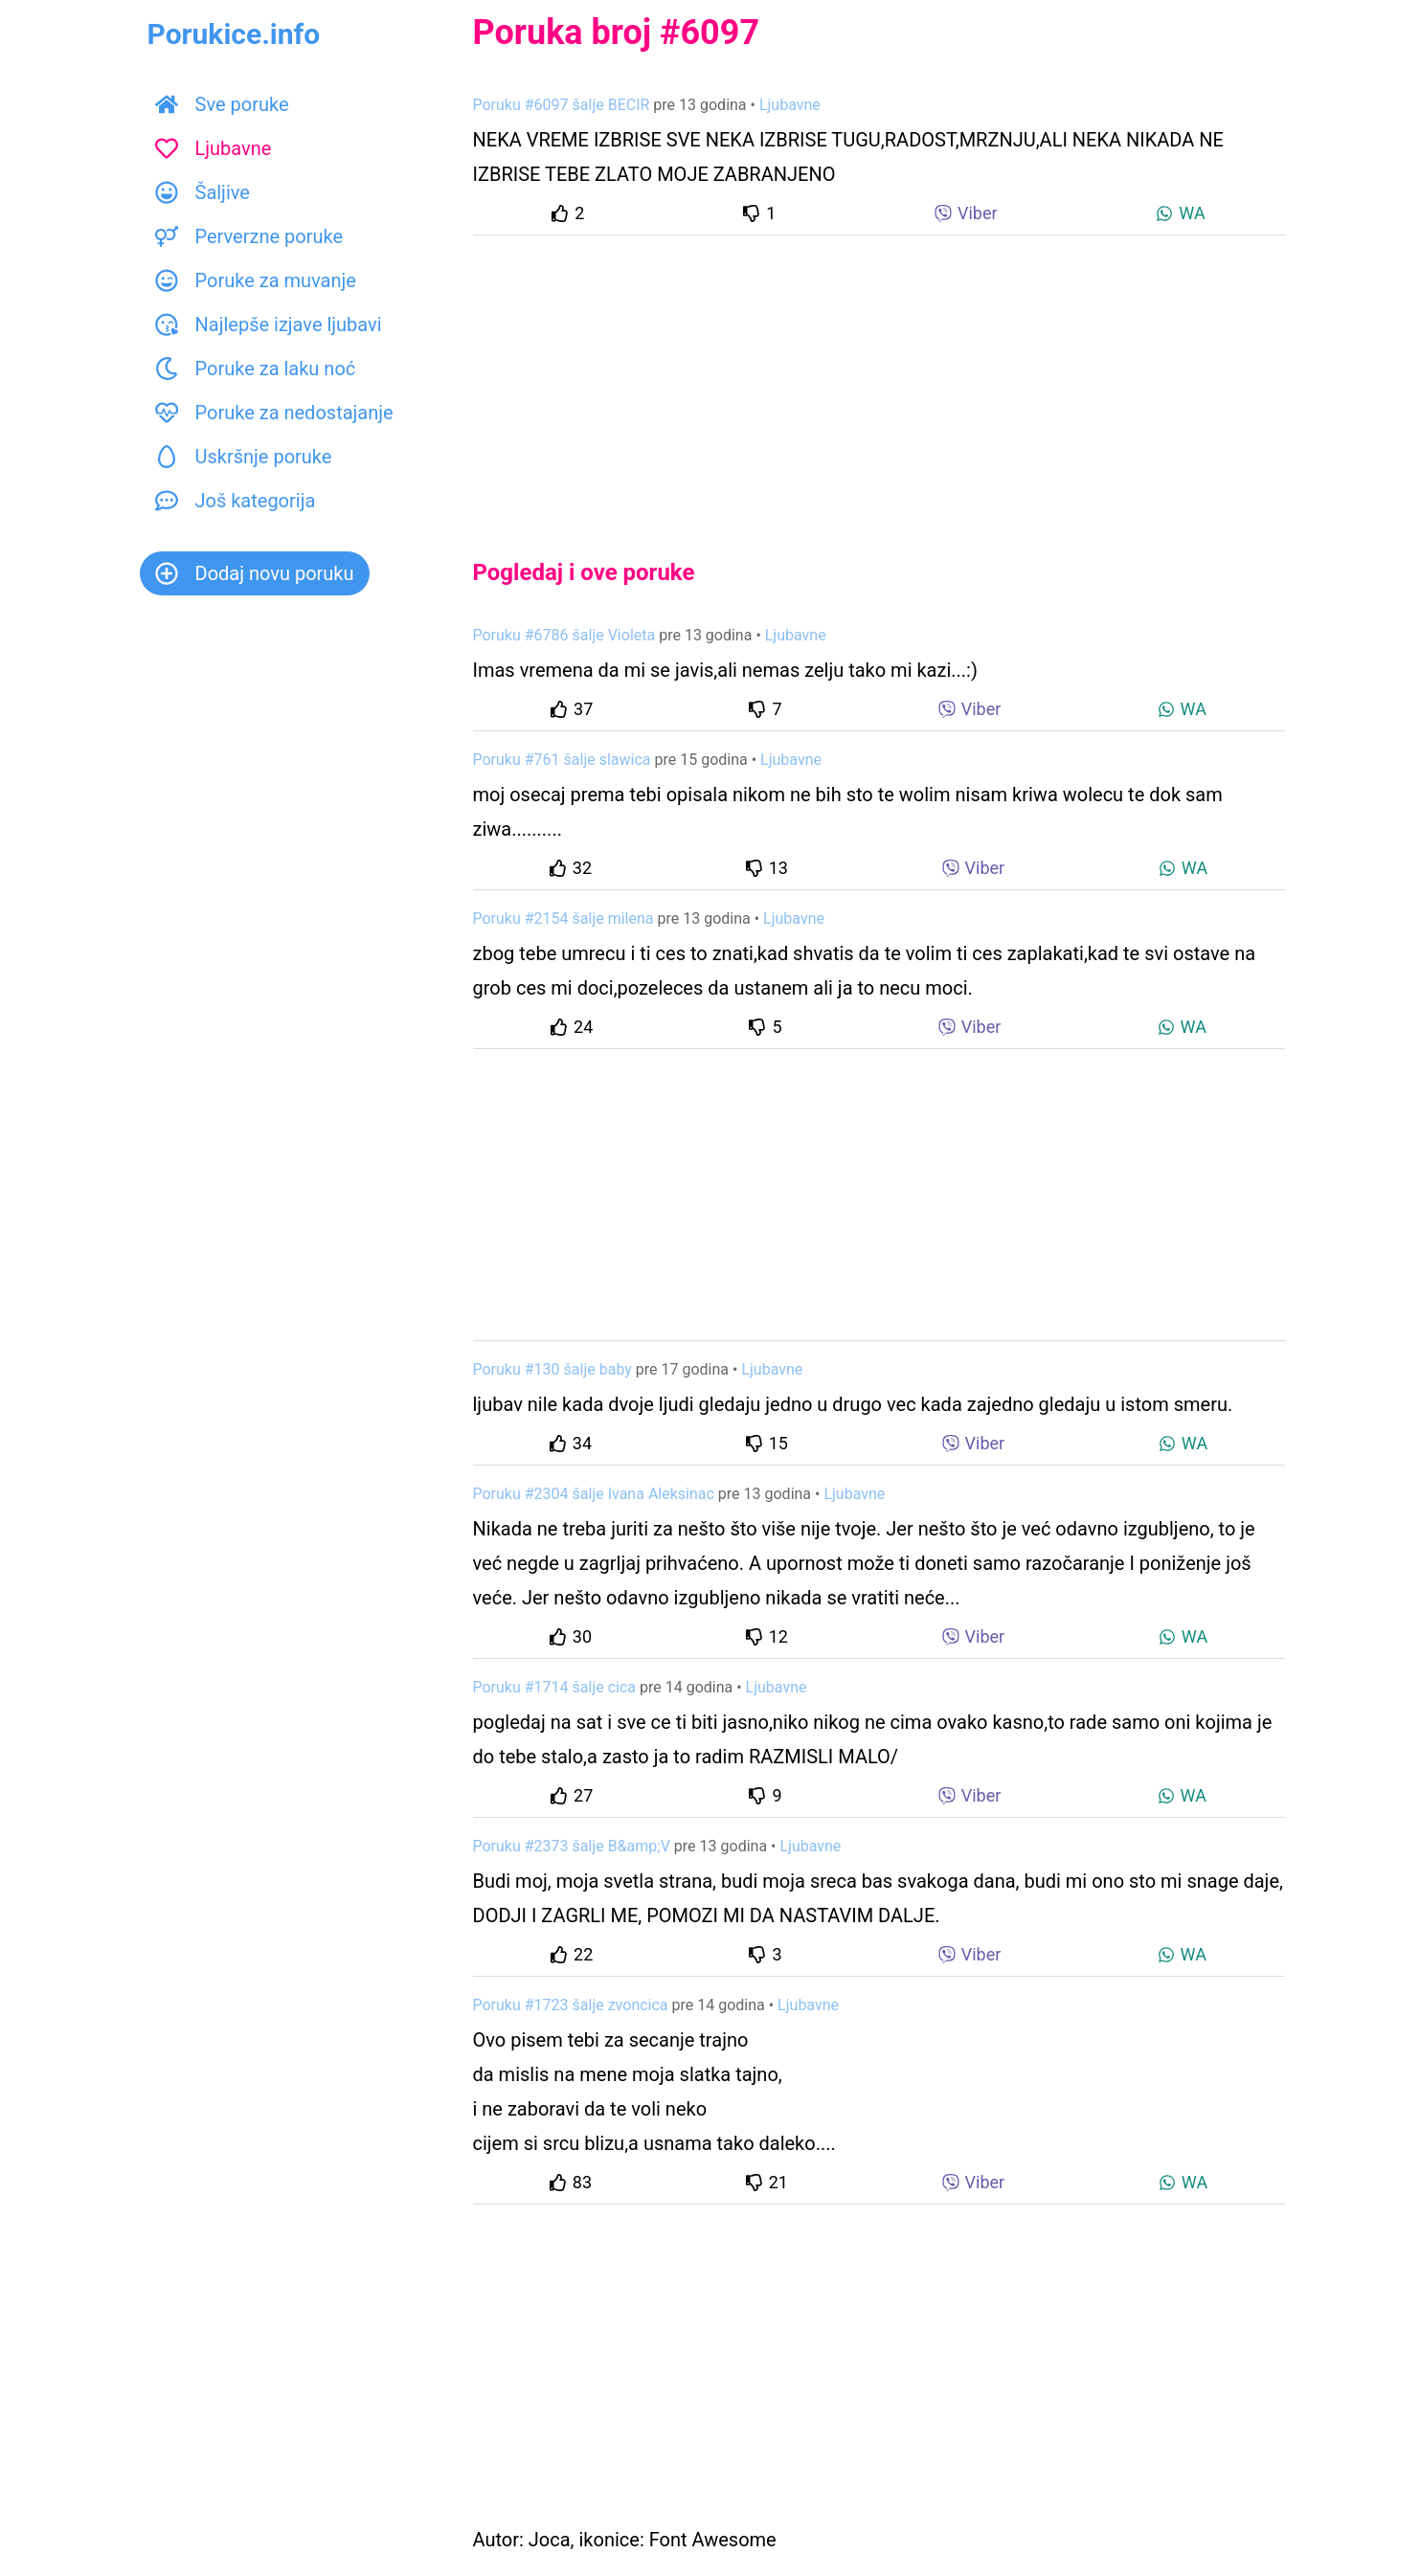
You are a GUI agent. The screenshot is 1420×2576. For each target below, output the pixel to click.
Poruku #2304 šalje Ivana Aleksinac (593, 1494)
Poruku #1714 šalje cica (555, 1687)
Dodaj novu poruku (254, 573)
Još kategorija (235, 500)
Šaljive (202, 192)
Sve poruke (222, 104)
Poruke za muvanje (255, 280)
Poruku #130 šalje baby (552, 1369)
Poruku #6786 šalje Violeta (564, 635)
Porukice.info (234, 34)
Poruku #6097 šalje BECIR (561, 105)
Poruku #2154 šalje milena (563, 918)
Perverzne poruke (249, 236)
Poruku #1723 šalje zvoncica (570, 2005)
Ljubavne (213, 148)
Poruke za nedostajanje (274, 412)
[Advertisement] (879, 381)
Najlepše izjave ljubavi (268, 324)
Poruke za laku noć (255, 368)
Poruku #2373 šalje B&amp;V (571, 1846)
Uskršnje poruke (243, 456)
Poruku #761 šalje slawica (562, 759)
